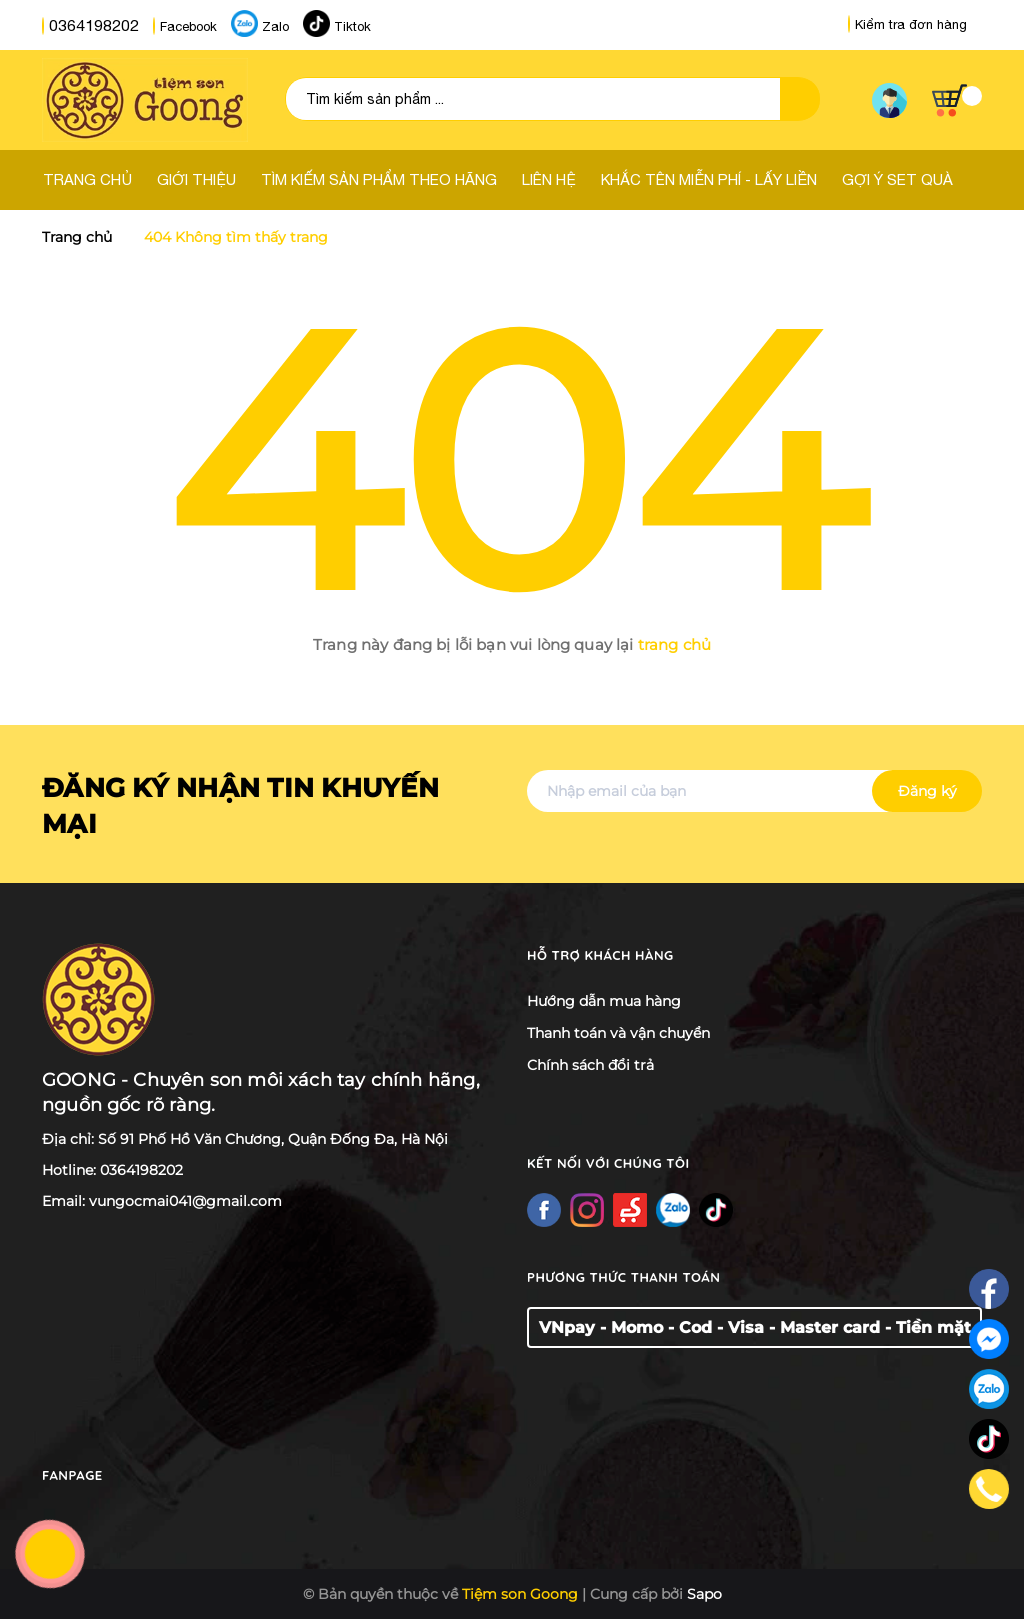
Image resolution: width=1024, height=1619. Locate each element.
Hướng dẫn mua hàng (604, 1001)
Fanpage (74, 1475)
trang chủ (674, 644)
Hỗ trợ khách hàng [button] (605, 955)
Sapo (704, 1594)
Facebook (168, 25)
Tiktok (332, 25)
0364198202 (84, 25)
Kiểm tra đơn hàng (907, 24)
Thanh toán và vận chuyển (618, 1033)
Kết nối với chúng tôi (613, 1163)
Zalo (255, 25)
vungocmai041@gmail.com (185, 1201)
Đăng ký (927, 791)
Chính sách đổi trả (590, 1065)
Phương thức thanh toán (630, 1277)
